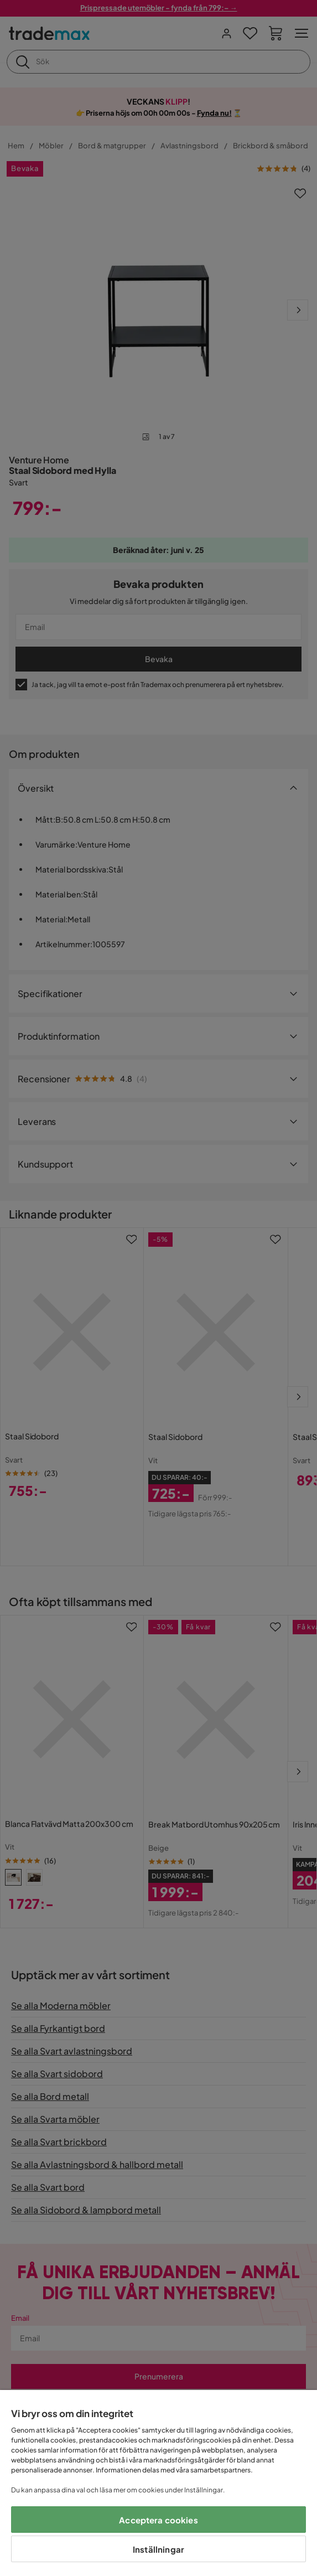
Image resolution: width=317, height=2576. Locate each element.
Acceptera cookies (158, 2520)
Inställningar (158, 2549)
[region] (158, 2483)
